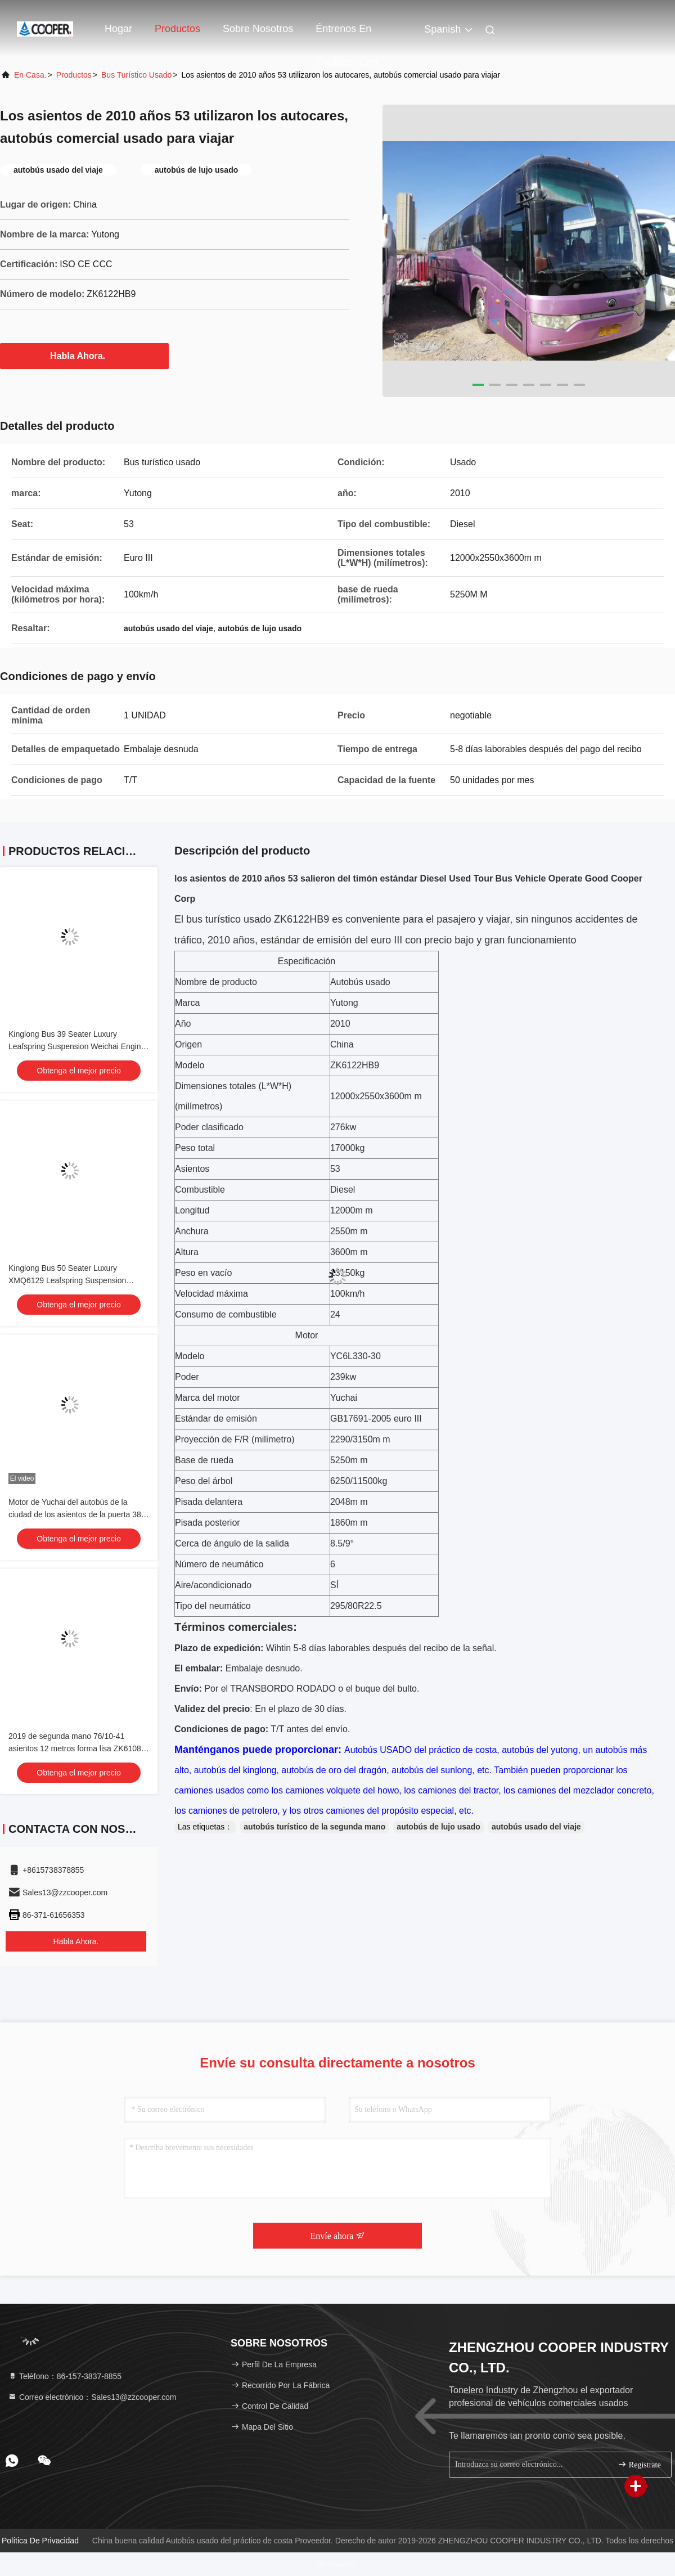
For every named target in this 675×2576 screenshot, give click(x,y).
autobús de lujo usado (438, 1826)
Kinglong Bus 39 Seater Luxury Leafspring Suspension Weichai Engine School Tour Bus (76, 1046)
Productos (177, 28)
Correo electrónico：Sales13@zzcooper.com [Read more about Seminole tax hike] (92, 2397)
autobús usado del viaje (536, 1826)
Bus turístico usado (136, 74)
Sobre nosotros (258, 28)
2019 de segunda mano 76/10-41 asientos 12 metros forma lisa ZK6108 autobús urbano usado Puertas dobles (75, 1748)
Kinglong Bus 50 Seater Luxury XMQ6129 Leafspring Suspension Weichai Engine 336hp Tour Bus (67, 1280)
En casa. (30, 74)
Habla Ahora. (84, 355)
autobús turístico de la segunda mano (314, 1826)
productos (74, 74)
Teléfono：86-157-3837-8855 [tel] (65, 2376)
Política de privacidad (40, 2540)
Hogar (118, 28)
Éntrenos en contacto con (346, 34)
